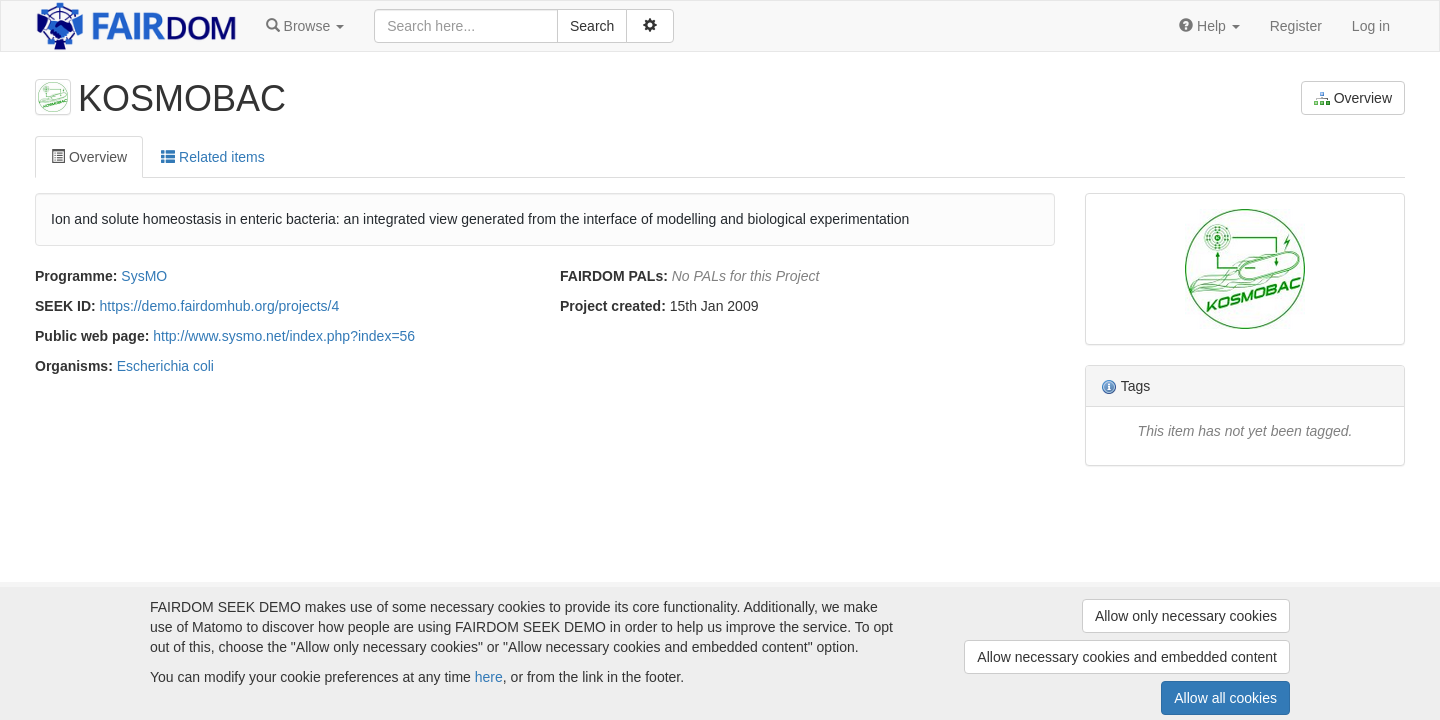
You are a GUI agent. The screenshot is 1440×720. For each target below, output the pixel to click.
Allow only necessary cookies (1186, 616)
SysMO (144, 276)
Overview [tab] (89, 157)
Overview (1353, 98)
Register (1296, 26)
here (489, 677)
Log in (1371, 26)
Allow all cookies (1225, 698)
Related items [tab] (212, 157)
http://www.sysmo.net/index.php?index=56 (284, 336)
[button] (305, 26)
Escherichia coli (165, 366)
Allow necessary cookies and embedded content (1127, 657)
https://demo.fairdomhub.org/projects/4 (220, 306)
